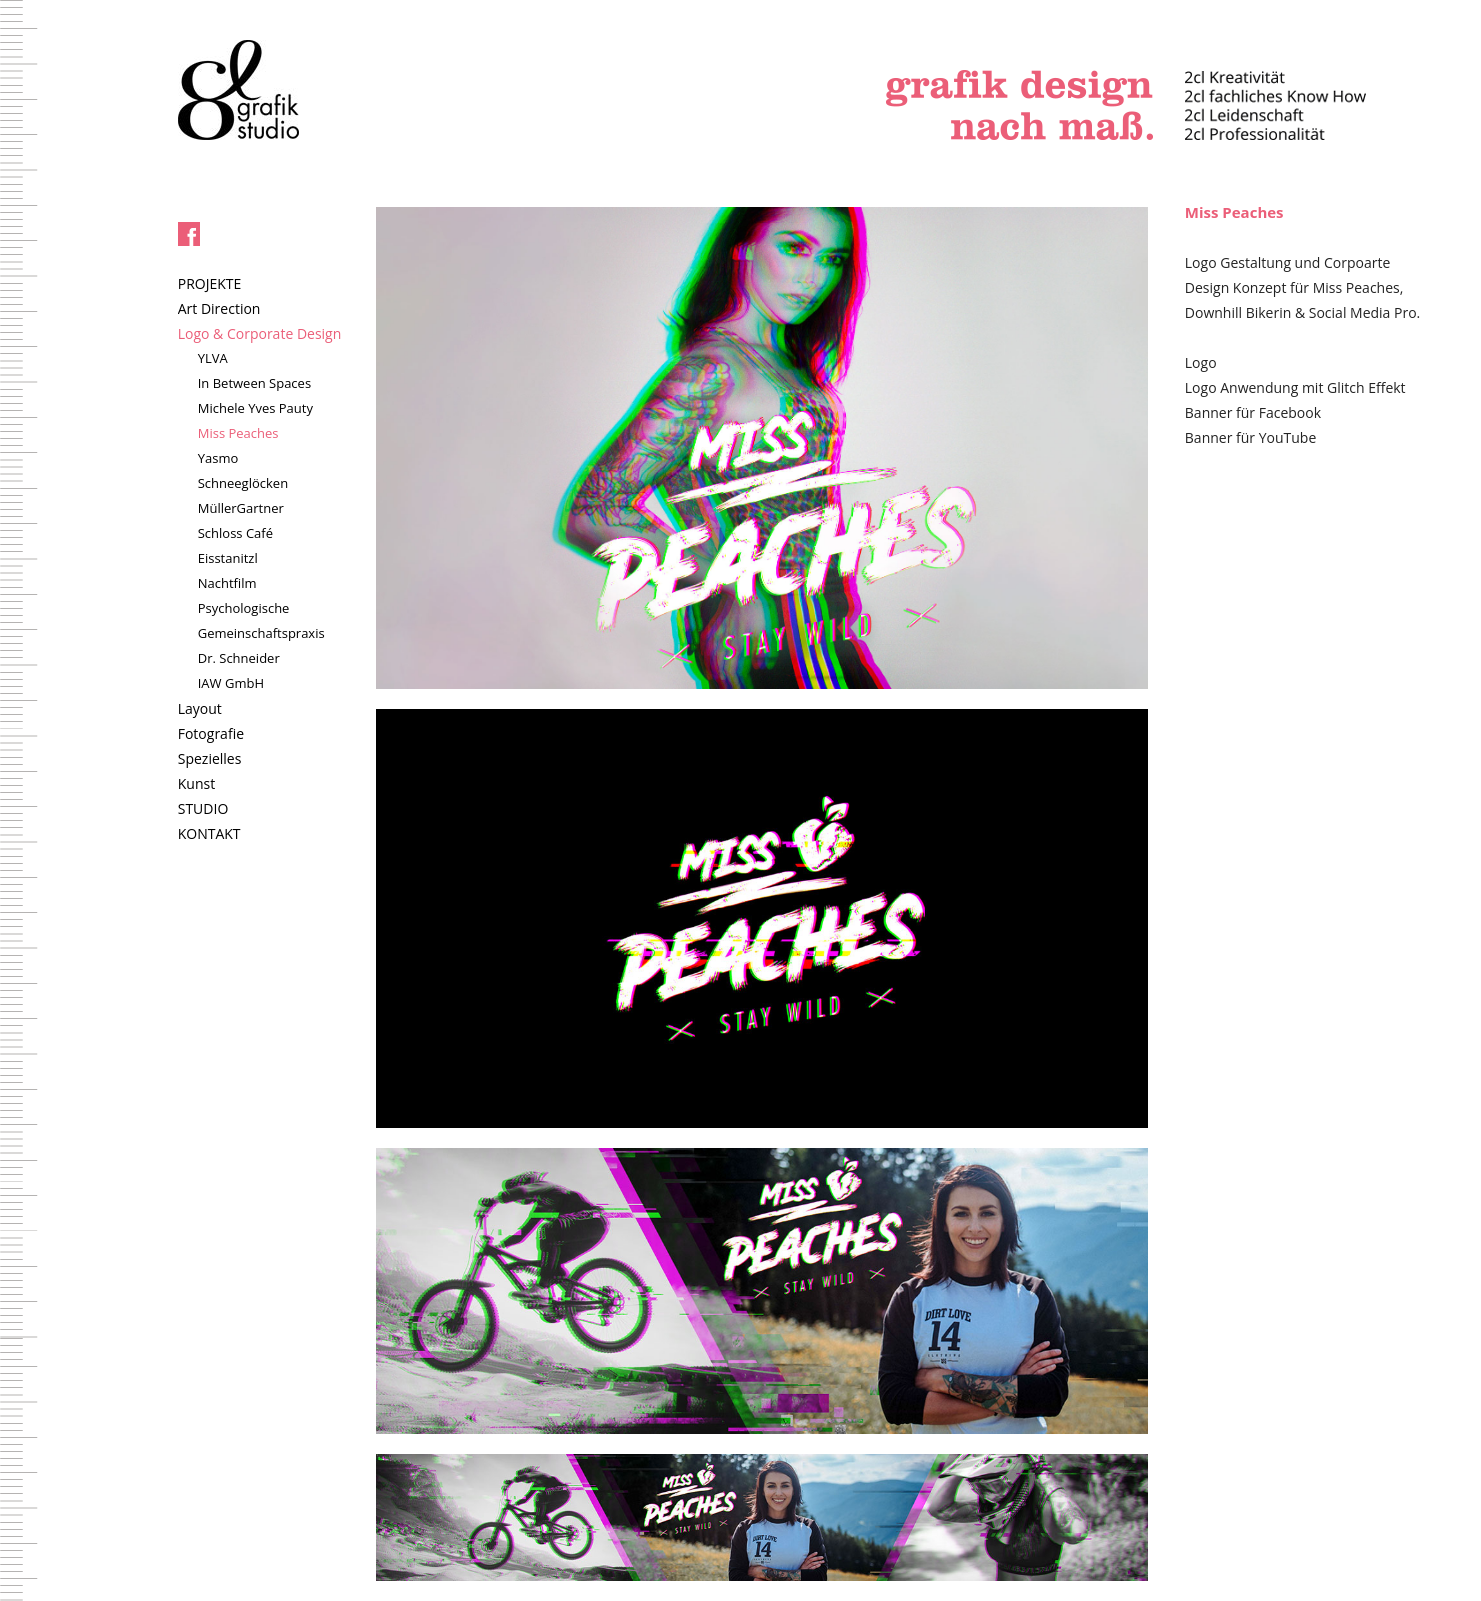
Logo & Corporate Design (260, 333)
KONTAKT (209, 833)
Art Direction (219, 308)
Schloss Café (235, 533)
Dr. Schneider (239, 658)
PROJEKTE (210, 283)
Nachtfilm (227, 583)
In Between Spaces (254, 383)
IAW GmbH (231, 683)
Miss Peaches (238, 433)
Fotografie (211, 733)
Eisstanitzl (228, 558)
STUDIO (203, 808)
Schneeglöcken (243, 483)
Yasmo (218, 458)
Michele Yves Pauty (255, 408)
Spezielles (210, 758)
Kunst (196, 783)
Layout (200, 708)
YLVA (213, 358)
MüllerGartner (241, 508)
